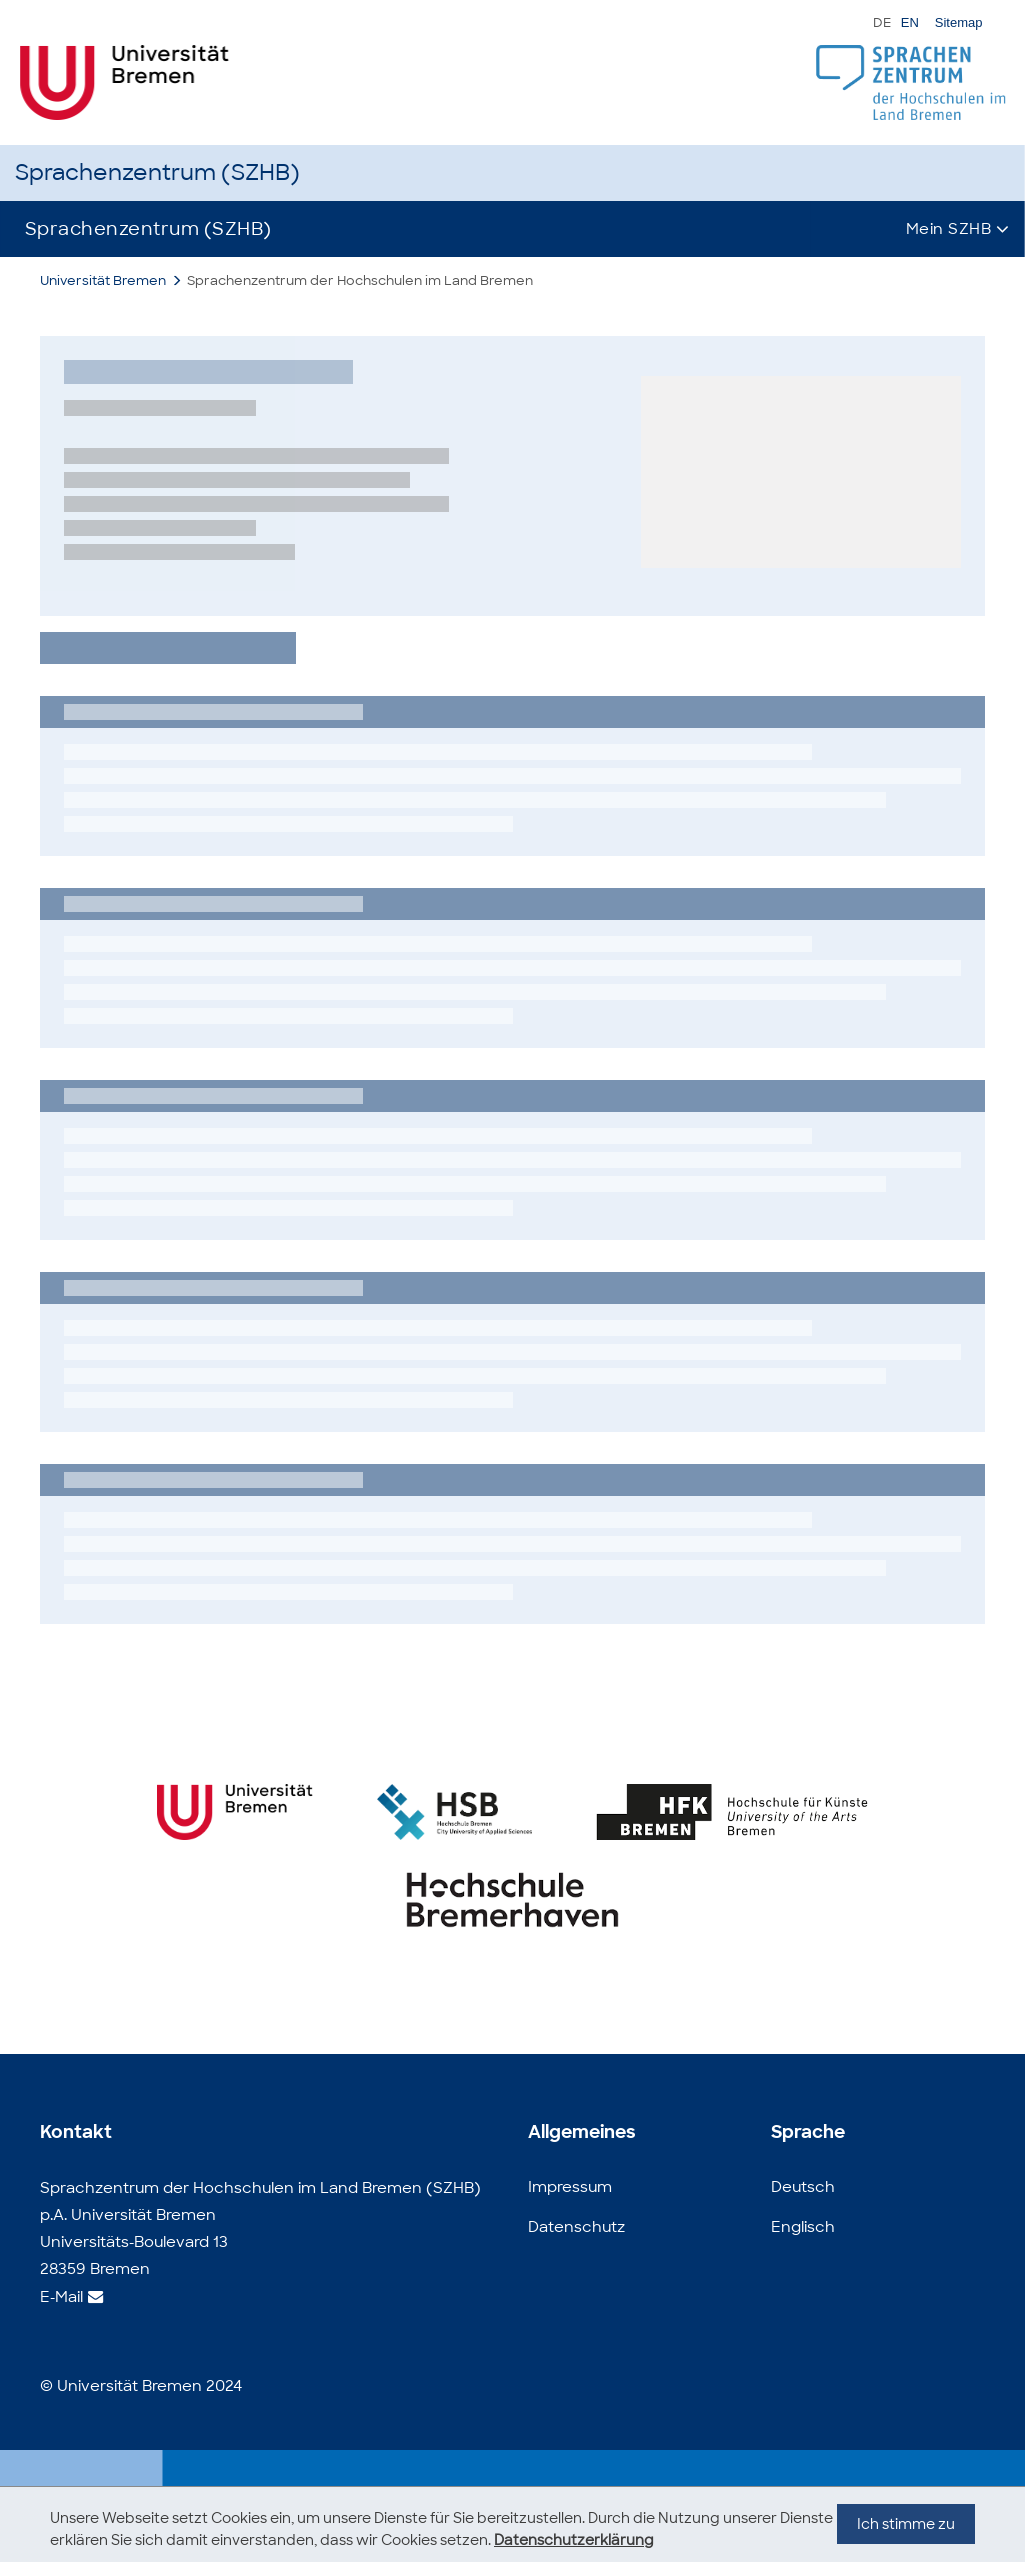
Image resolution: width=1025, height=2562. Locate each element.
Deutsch (803, 2187)
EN (910, 22)
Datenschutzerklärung (574, 2540)
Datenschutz (576, 2227)
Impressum (570, 2187)
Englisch (803, 2227)
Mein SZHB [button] (949, 229)
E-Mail (61, 2297)
